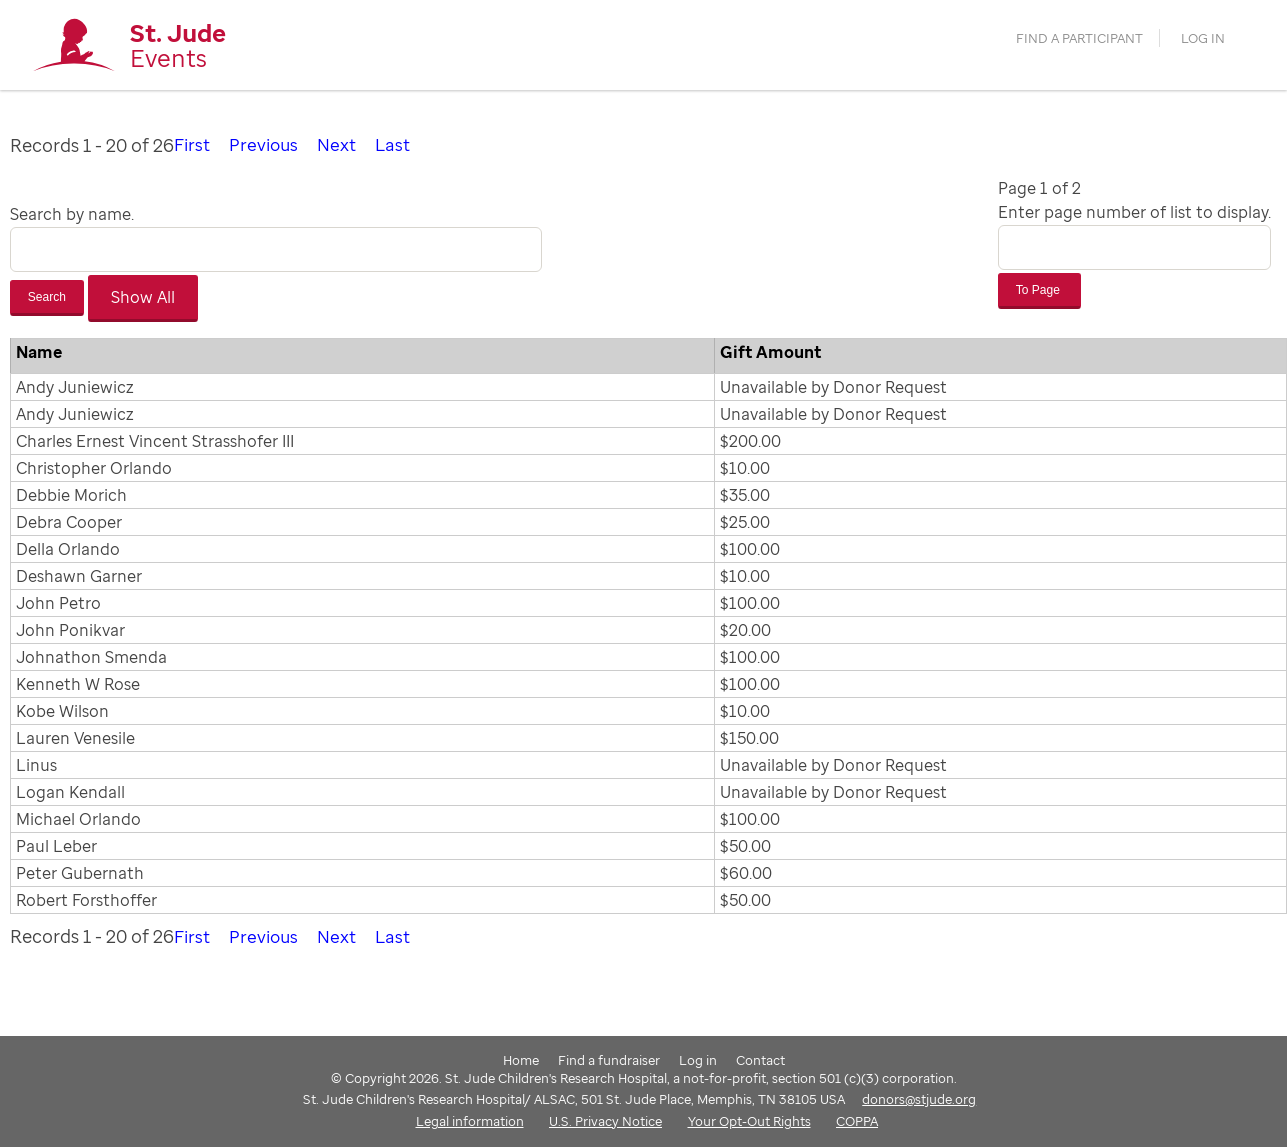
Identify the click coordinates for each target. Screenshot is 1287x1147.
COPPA (857, 1119)
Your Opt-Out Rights (749, 1119)
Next (342, 144)
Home (521, 1058)
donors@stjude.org (919, 1098)
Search (47, 296)
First (193, 144)
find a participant (1080, 41)
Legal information (470, 1119)
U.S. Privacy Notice (605, 1119)
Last (399, 144)
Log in (1201, 41)
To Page (1039, 289)
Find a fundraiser (609, 1058)
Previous (267, 144)
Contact (760, 1058)
